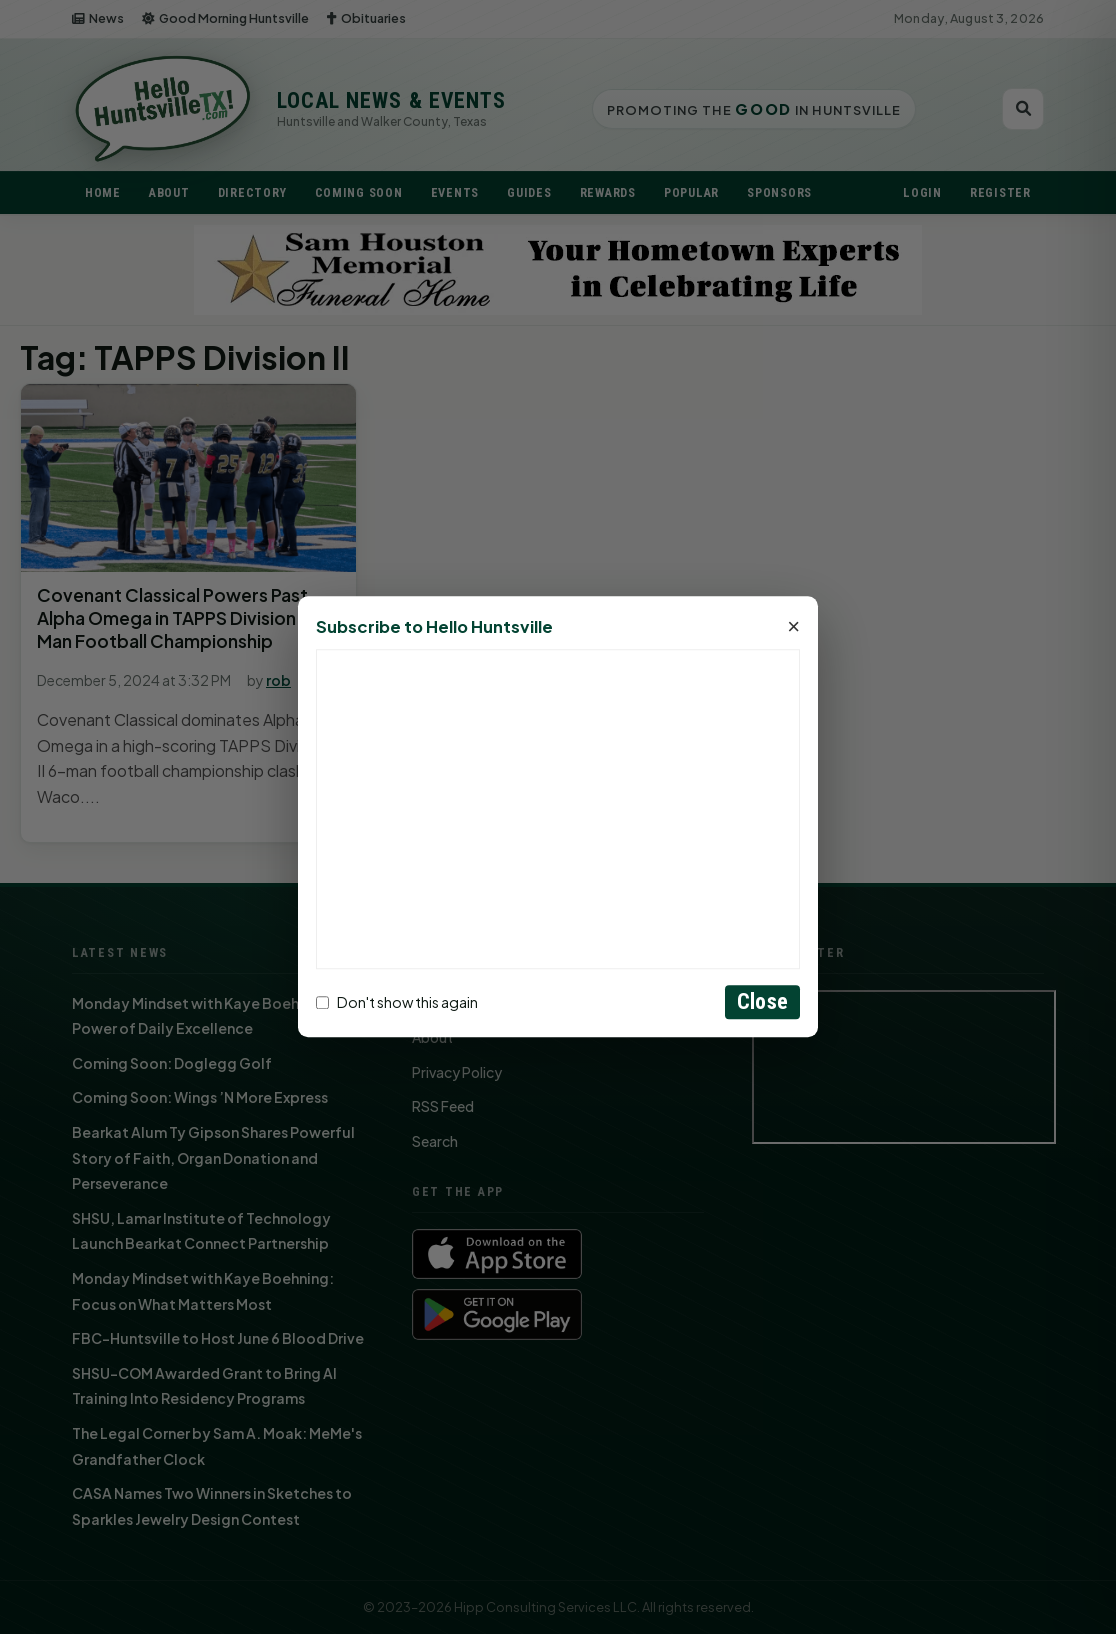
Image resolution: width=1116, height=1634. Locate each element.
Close (762, 1002)
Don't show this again (397, 1002)
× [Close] (793, 628)
